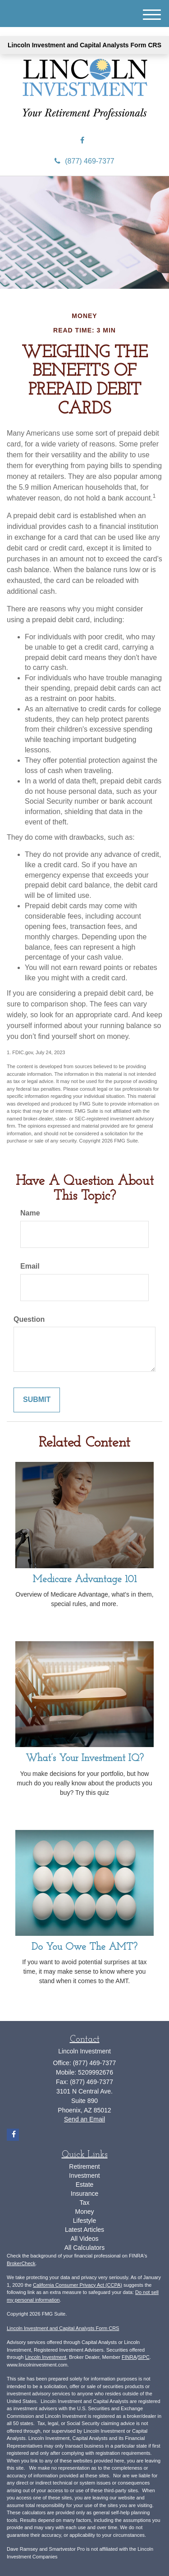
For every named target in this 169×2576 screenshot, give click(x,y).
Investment (84, 2175)
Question (29, 1319)
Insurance (84, 2193)
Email (30, 1266)
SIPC (144, 2357)
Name (30, 1213)
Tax (85, 2202)
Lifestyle (84, 2220)
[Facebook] (82, 141)
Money (84, 2211)
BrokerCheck (21, 2263)
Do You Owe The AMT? (84, 1947)
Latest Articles (84, 2229)
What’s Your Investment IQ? (85, 1758)
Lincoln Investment (45, 2357)
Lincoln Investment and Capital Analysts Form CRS (84, 45)
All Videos (84, 2238)
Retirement (84, 2166)
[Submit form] (37, 1400)
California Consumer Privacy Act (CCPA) (77, 2285)
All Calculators (84, 2247)
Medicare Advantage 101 (85, 1580)
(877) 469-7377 (84, 161)
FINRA (129, 2357)
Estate (85, 2184)
